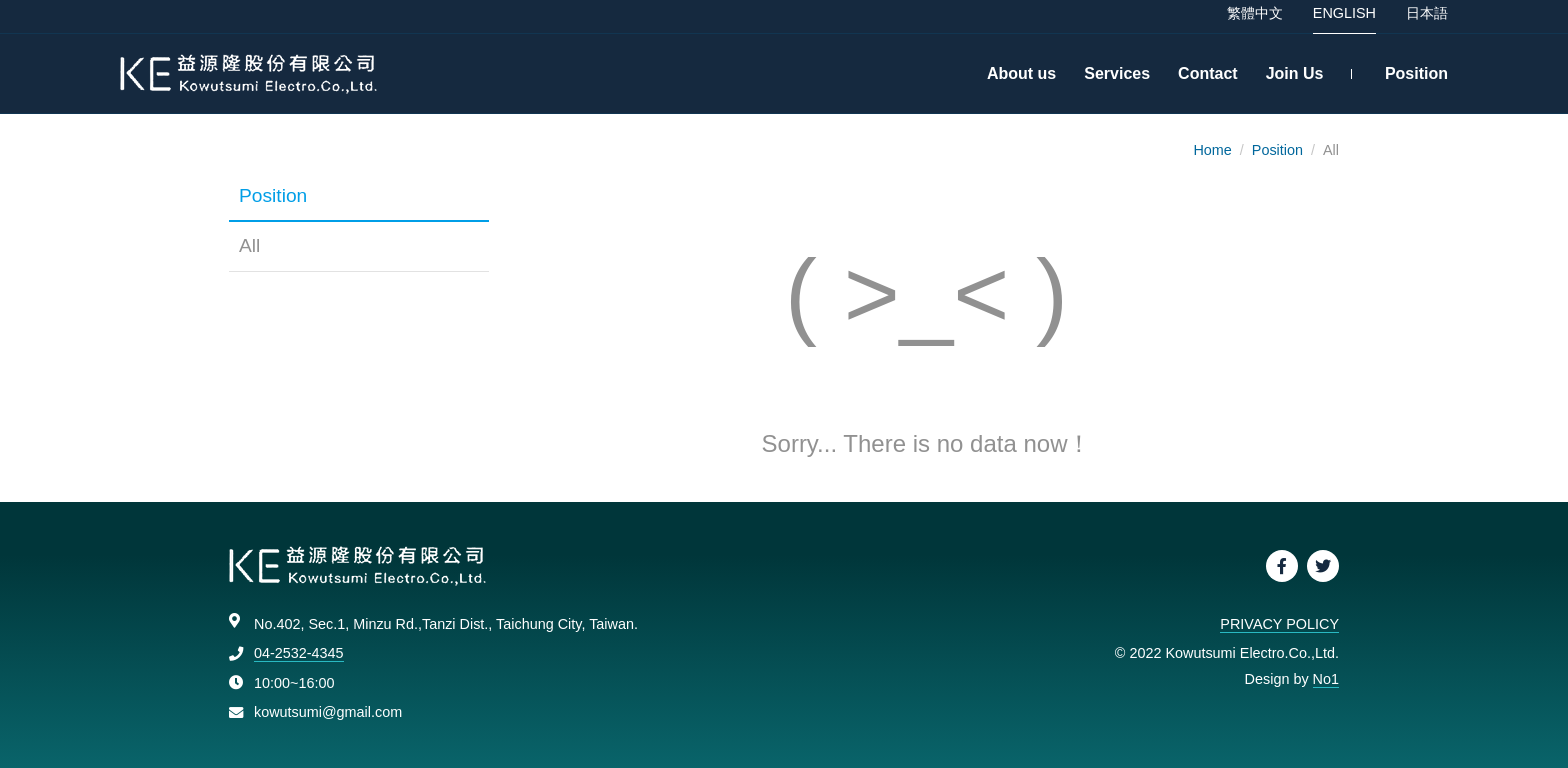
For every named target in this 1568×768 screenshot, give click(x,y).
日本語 (1427, 19)
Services (1117, 79)
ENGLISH (1344, 19)
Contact (1208, 79)
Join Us (1295, 79)
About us (1021, 79)
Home (1212, 150)
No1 (1326, 679)
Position (1416, 79)
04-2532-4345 (299, 653)
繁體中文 (1255, 19)
